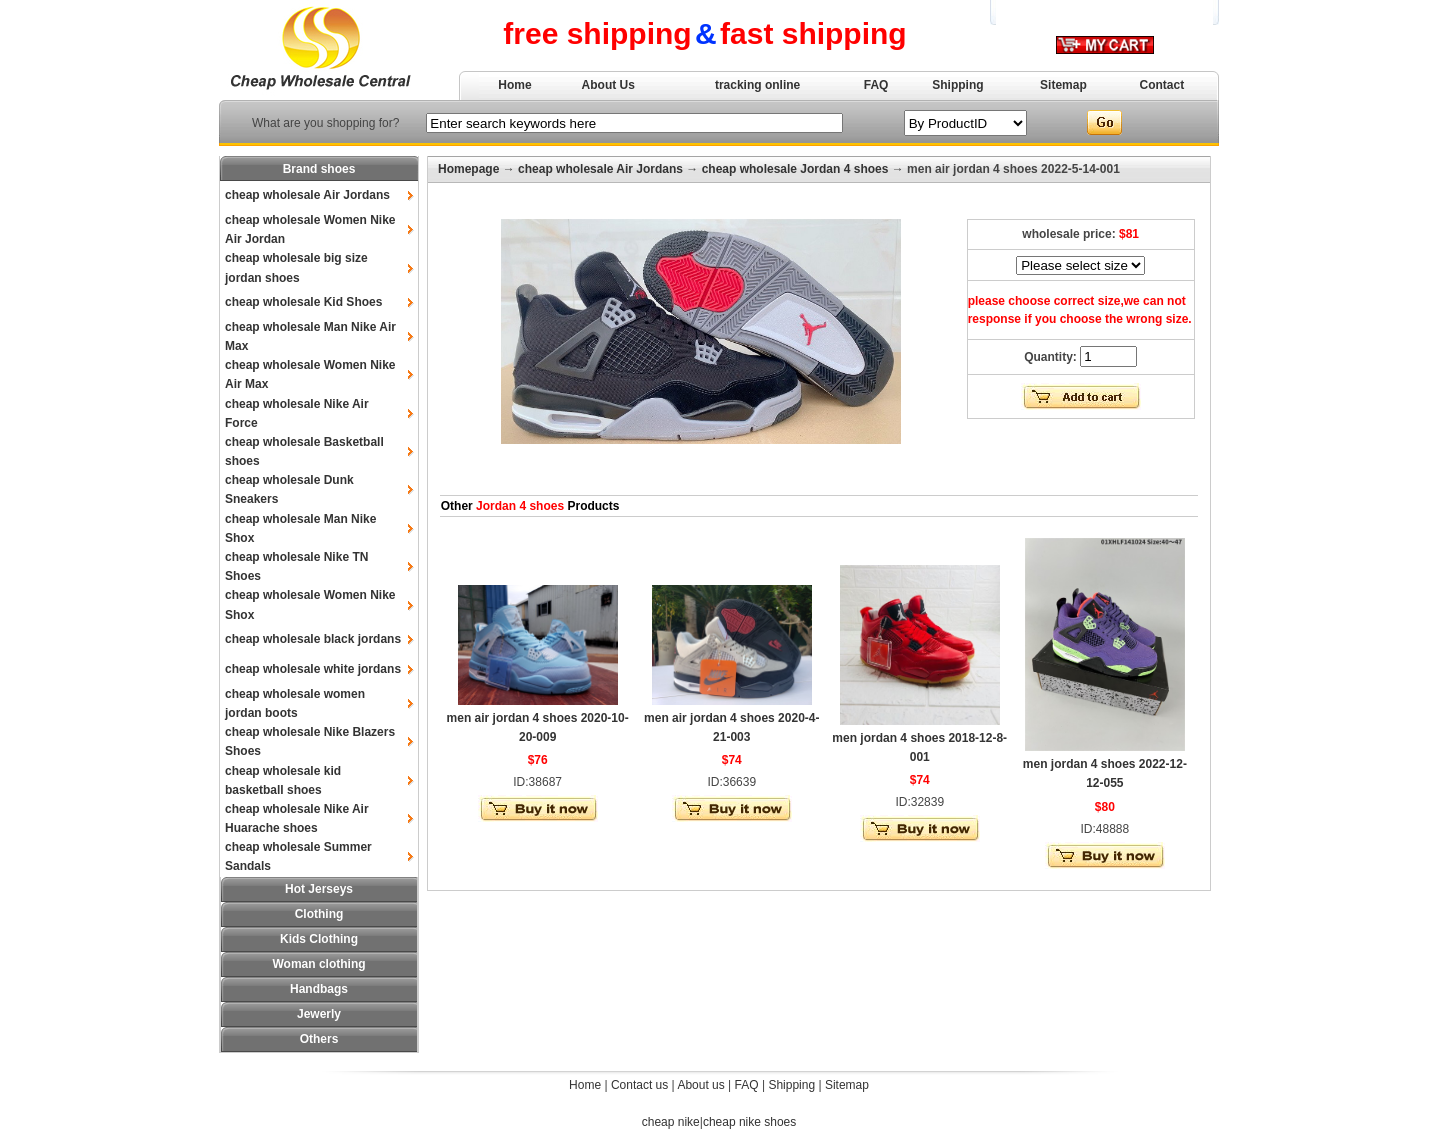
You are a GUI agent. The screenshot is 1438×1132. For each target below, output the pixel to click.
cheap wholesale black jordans (313, 639)
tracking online (757, 85)
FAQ (876, 85)
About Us (608, 85)
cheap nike (671, 1122)
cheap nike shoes (749, 1122)
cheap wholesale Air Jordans (307, 195)
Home (514, 85)
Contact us (639, 1085)
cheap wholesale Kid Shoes (303, 302)
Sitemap (1063, 85)
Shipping (957, 85)
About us (700, 1085)
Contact (1162, 85)
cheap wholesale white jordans (313, 669)
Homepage (468, 169)
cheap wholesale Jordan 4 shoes (795, 169)
